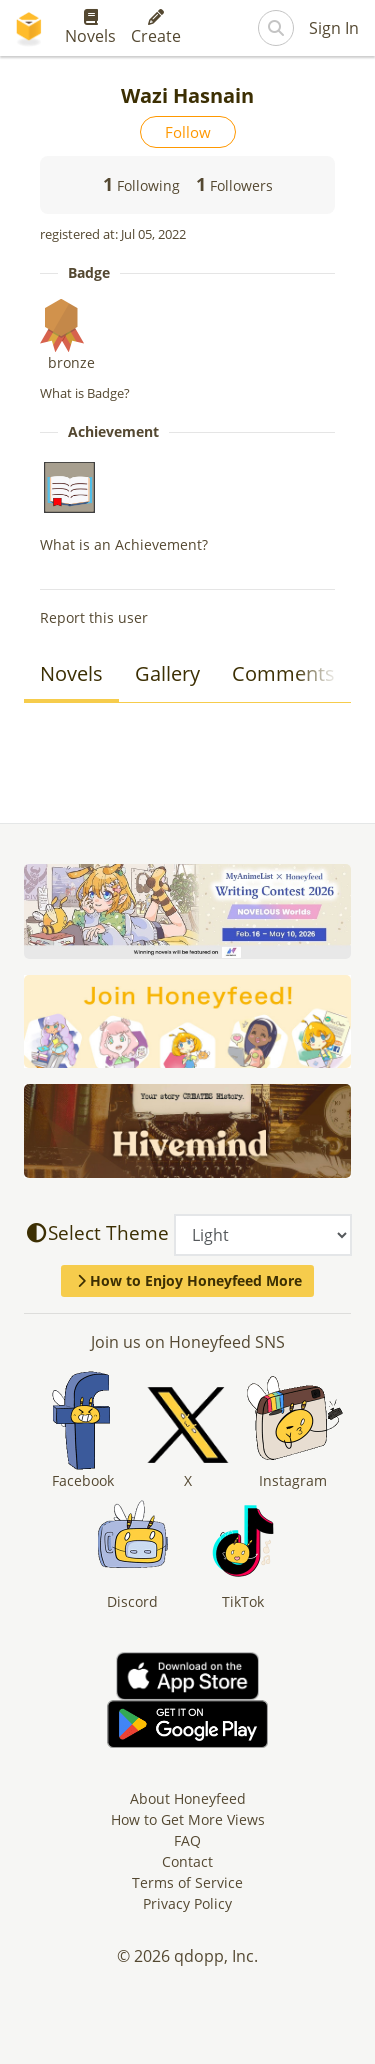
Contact (187, 1861)
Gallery (167, 673)
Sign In (334, 28)
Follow (188, 132)
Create (156, 28)
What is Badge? (85, 393)
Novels (90, 28)
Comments (283, 673)
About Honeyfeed (188, 1798)
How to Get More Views (188, 1819)
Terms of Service (187, 1882)
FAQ (187, 1840)
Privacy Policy (187, 1903)
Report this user (94, 617)
